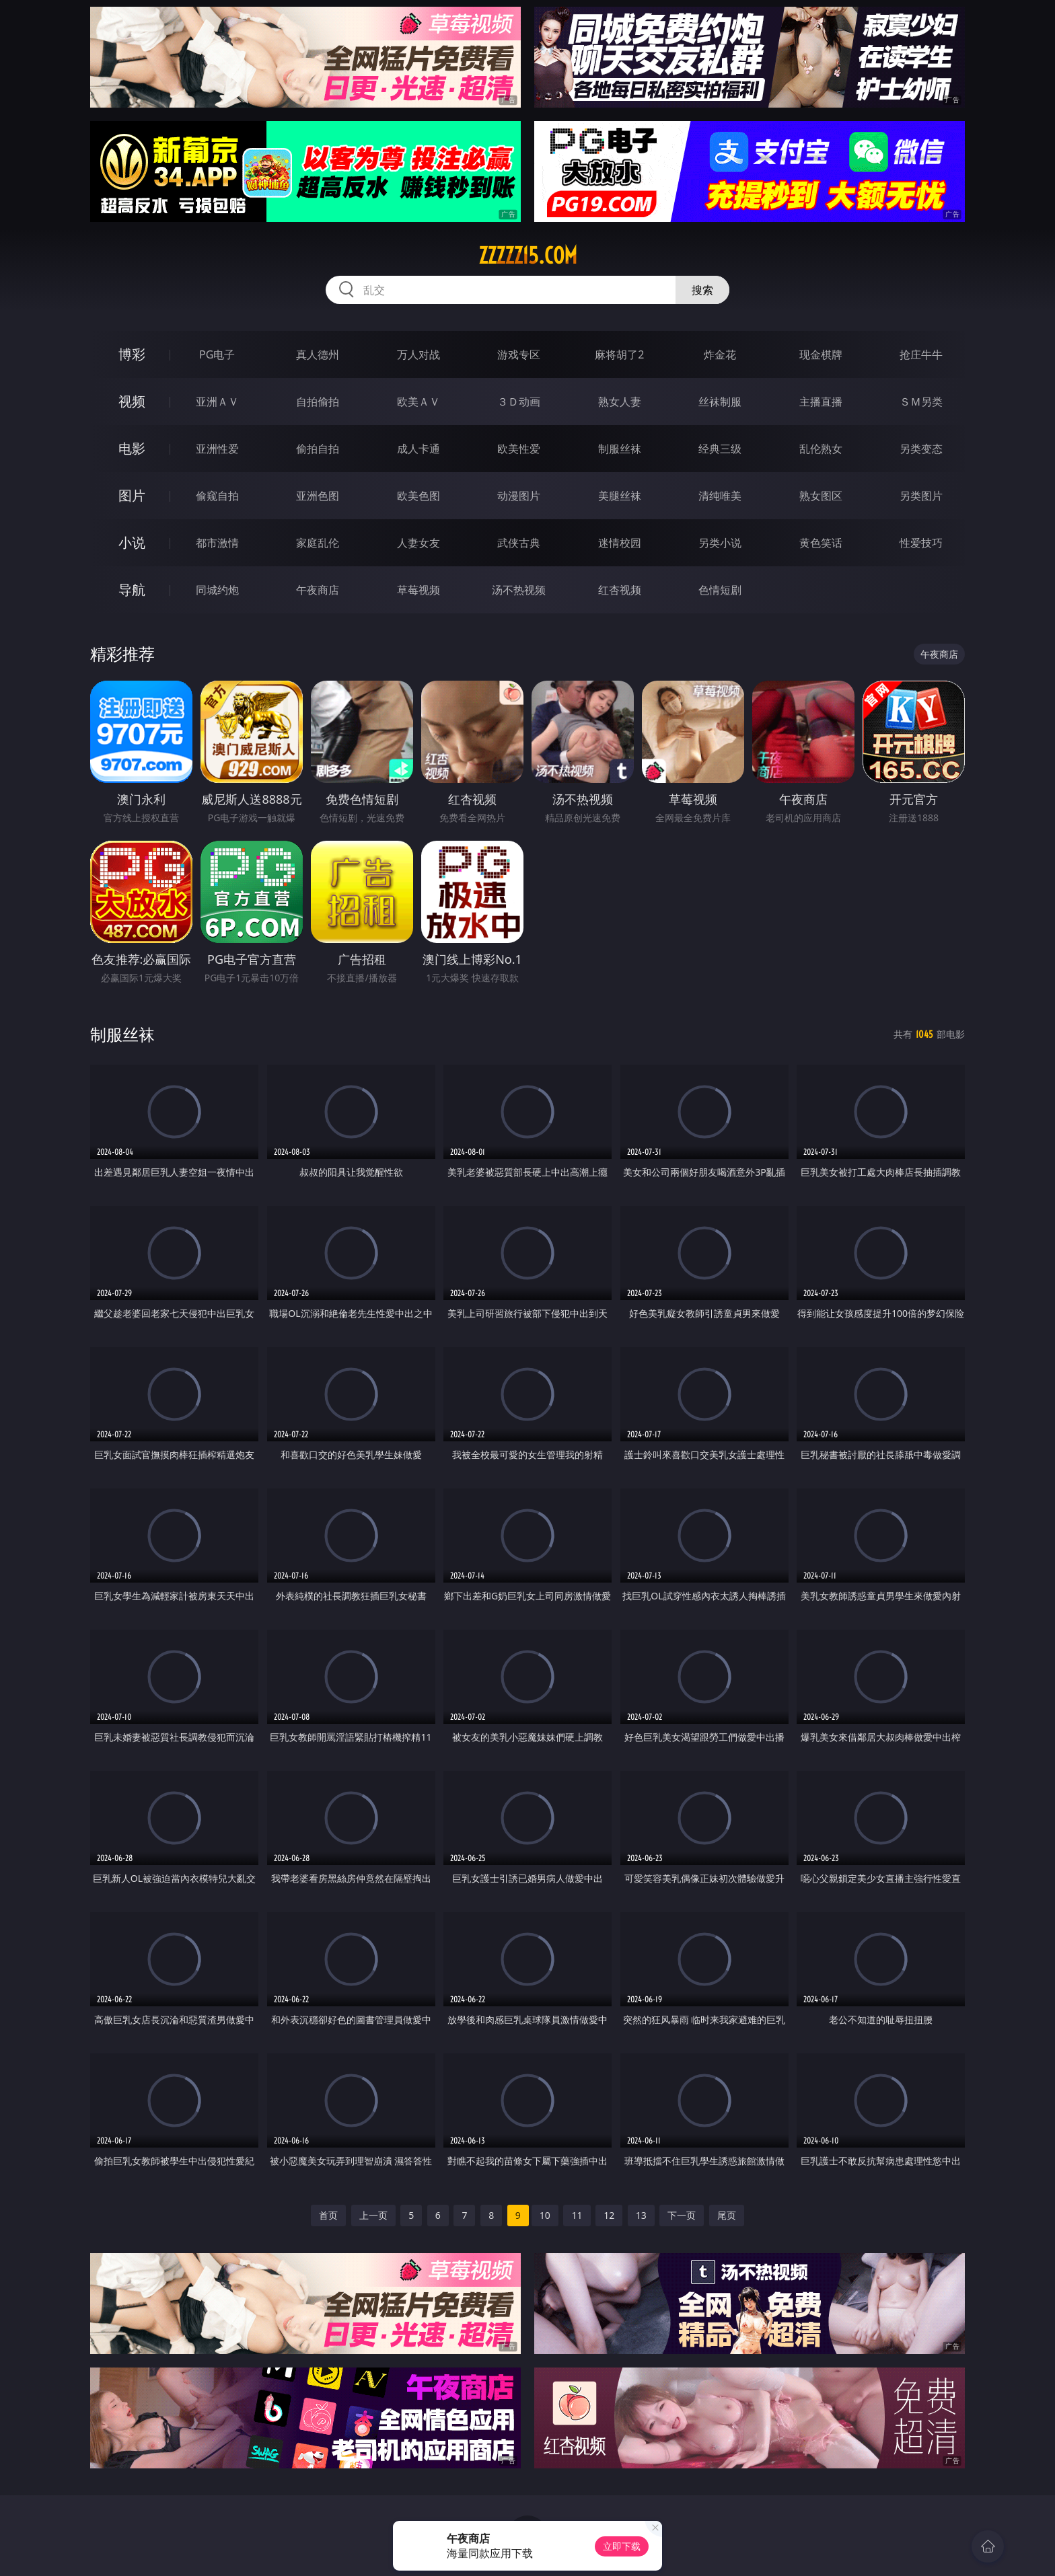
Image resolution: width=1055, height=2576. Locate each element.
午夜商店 (317, 589)
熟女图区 (820, 495)
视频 (131, 401)
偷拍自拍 (317, 448)
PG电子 (217, 354)
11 (576, 2215)
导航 (131, 589)
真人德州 (317, 354)
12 (609, 2215)
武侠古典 (518, 542)
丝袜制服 (719, 401)
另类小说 (719, 542)
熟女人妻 (619, 401)
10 (545, 2215)
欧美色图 (418, 495)
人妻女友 (418, 542)
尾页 (726, 2215)
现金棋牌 (820, 354)
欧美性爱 (518, 448)
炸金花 (720, 354)
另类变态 (921, 448)
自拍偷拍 (317, 401)
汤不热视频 (519, 589)
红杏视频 (619, 589)
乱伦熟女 (820, 448)
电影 (131, 448)
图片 (131, 495)
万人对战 (418, 354)
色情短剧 (719, 589)
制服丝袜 (619, 448)
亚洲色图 (317, 495)
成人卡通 (418, 448)
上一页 (373, 2215)
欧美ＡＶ (418, 401)
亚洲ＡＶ (217, 401)
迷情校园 (619, 542)
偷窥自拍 (217, 495)
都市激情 (217, 542)
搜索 (702, 289)
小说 (131, 542)
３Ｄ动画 (518, 401)
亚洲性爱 (217, 448)
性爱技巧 (921, 542)
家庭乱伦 (317, 542)
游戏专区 (518, 354)
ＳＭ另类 (921, 401)
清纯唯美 (719, 495)
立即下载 (622, 2546)
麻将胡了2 (619, 354)
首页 (328, 2215)
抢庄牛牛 (921, 354)
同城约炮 (217, 589)
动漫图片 (518, 495)
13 (641, 2215)
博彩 (131, 354)
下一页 (681, 2215)
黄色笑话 (820, 542)
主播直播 (820, 401)
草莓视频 (418, 589)
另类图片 (921, 495)
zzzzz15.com (527, 255)
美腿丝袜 (619, 495)
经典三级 (719, 448)
